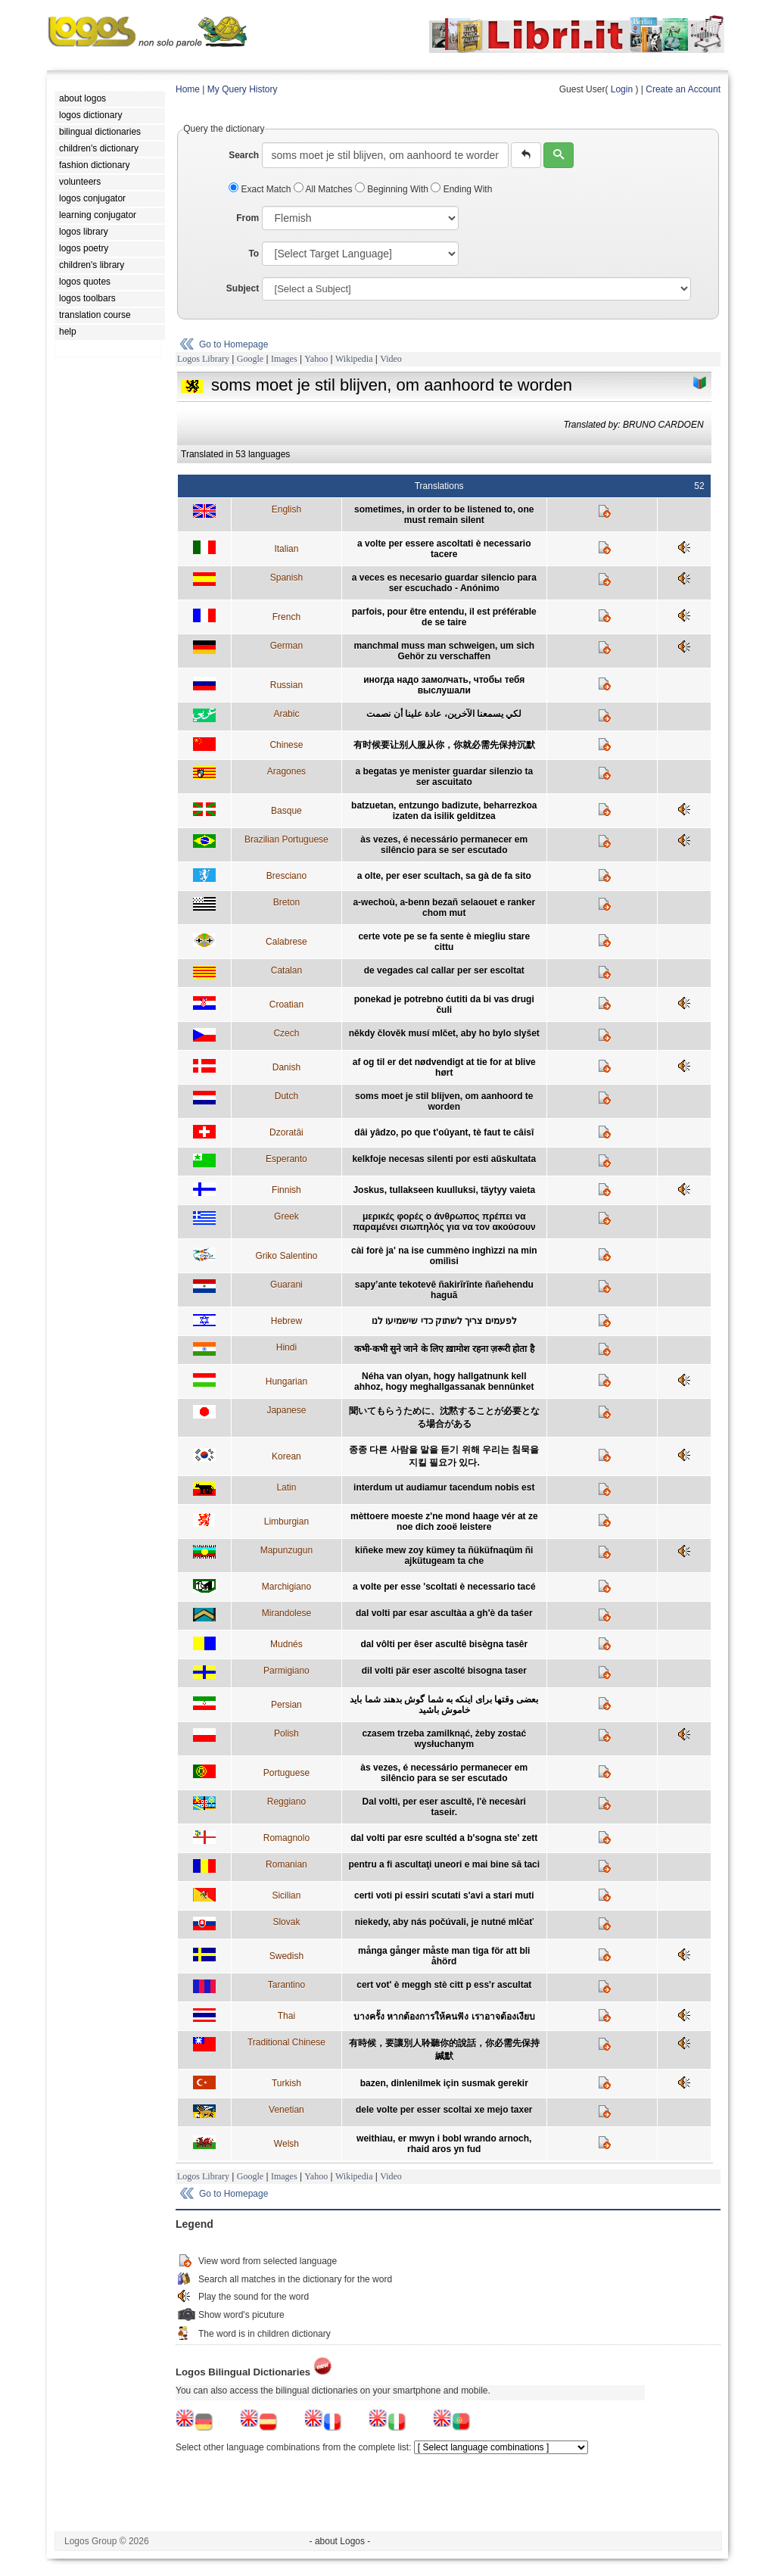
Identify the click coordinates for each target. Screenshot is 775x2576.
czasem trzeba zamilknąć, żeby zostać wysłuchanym (444, 1738)
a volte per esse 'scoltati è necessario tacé (444, 1586)
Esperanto (286, 1159)
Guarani (286, 1284)
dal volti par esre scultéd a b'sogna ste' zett (443, 1838)
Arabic (286, 714)
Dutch (286, 1096)
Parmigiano (286, 1670)
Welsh (286, 2143)
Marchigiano (286, 1586)
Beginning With (393, 189)
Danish (286, 1067)
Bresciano (286, 876)
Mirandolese (286, 1613)
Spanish (286, 577)
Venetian (286, 2109)
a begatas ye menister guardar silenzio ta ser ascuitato (444, 776)
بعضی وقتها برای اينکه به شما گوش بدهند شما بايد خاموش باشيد (444, 1704)
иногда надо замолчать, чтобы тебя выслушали (443, 685)
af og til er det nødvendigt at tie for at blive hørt (444, 1067)
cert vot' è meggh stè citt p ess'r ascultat (443, 1985)
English (286, 509)
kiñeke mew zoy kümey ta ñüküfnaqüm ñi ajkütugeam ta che (444, 1555)
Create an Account (683, 89)
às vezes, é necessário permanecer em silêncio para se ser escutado (444, 844)
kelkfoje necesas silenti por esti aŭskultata (444, 1159)
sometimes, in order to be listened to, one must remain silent (444, 514)
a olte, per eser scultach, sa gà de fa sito (444, 876)
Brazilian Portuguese (286, 839)
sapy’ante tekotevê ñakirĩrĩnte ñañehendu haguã (444, 1289)
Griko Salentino (286, 1256)
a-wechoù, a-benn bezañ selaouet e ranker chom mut (444, 907)
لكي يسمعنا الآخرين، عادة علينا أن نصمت (443, 714)
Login (622, 89)
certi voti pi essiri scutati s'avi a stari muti (444, 1895)
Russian (286, 685)
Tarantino (286, 1985)
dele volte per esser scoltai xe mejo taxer (444, 2109)
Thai (286, 2016)
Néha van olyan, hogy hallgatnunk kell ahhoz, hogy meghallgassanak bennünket (444, 1381)
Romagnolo (286, 1838)
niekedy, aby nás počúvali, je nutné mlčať (444, 1922)
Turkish (286, 2083)
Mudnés (286, 1644)
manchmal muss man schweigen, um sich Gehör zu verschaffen (443, 651)
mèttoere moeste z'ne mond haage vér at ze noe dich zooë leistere (444, 1521)
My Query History (242, 89)
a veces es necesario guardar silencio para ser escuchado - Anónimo (444, 582)
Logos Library (203, 359)
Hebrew (286, 1321)
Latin (286, 1487)
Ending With (461, 189)
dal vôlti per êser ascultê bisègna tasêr (444, 1644)
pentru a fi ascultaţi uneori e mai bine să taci (444, 1864)
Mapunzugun (286, 1550)
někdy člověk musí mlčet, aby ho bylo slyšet (444, 1033)
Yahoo (316, 359)
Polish (286, 1733)
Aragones (286, 771)
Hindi (286, 1347)
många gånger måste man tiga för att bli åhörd (444, 1956)
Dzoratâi (286, 1132)
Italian (286, 549)
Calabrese (286, 941)
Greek (286, 1216)
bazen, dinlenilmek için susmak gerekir (444, 2083)
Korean (286, 1456)
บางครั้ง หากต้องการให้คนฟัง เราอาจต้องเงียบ (444, 2016)
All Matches (324, 189)
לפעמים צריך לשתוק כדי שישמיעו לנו (444, 1321)
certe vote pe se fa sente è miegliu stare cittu (444, 941)
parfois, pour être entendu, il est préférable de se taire (444, 617)
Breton (286, 902)
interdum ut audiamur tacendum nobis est (443, 1487)
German (286, 645)
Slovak (286, 1922)
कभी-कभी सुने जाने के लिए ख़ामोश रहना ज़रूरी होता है (444, 1349)
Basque (286, 810)
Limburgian (286, 1521)
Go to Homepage (233, 344)
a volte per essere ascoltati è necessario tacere (444, 548)
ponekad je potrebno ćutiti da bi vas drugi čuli (444, 1004)
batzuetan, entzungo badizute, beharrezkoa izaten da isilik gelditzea (444, 810)
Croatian (286, 1004)
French (286, 617)
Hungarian (286, 1381)
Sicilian (286, 1895)
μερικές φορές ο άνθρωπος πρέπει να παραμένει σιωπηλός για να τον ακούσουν (444, 1221)
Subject (242, 288)
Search (244, 155)
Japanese (286, 1410)
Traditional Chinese (286, 2042)
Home (188, 89)
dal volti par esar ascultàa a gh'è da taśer (444, 1613)
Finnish (286, 1190)
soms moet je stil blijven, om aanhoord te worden (444, 1101)
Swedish (286, 1956)
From (247, 218)
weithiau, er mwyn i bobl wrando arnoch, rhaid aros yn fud (443, 2143)
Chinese (286, 745)
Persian (286, 1704)
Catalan (286, 970)
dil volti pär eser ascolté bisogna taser (444, 1670)
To (253, 253)
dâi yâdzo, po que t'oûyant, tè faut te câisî (444, 1132)
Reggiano (286, 1801)
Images (284, 359)
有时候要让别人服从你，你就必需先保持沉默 (444, 745)
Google (250, 359)
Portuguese (286, 1773)
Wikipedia (354, 359)
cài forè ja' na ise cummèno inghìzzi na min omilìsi (444, 1255)
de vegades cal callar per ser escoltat (444, 970)
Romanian (286, 1864)
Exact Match (261, 189)
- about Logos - (340, 2541)
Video (391, 359)
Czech (286, 1033)
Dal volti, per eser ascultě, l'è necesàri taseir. (444, 1807)
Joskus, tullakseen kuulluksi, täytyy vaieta (444, 1190)
